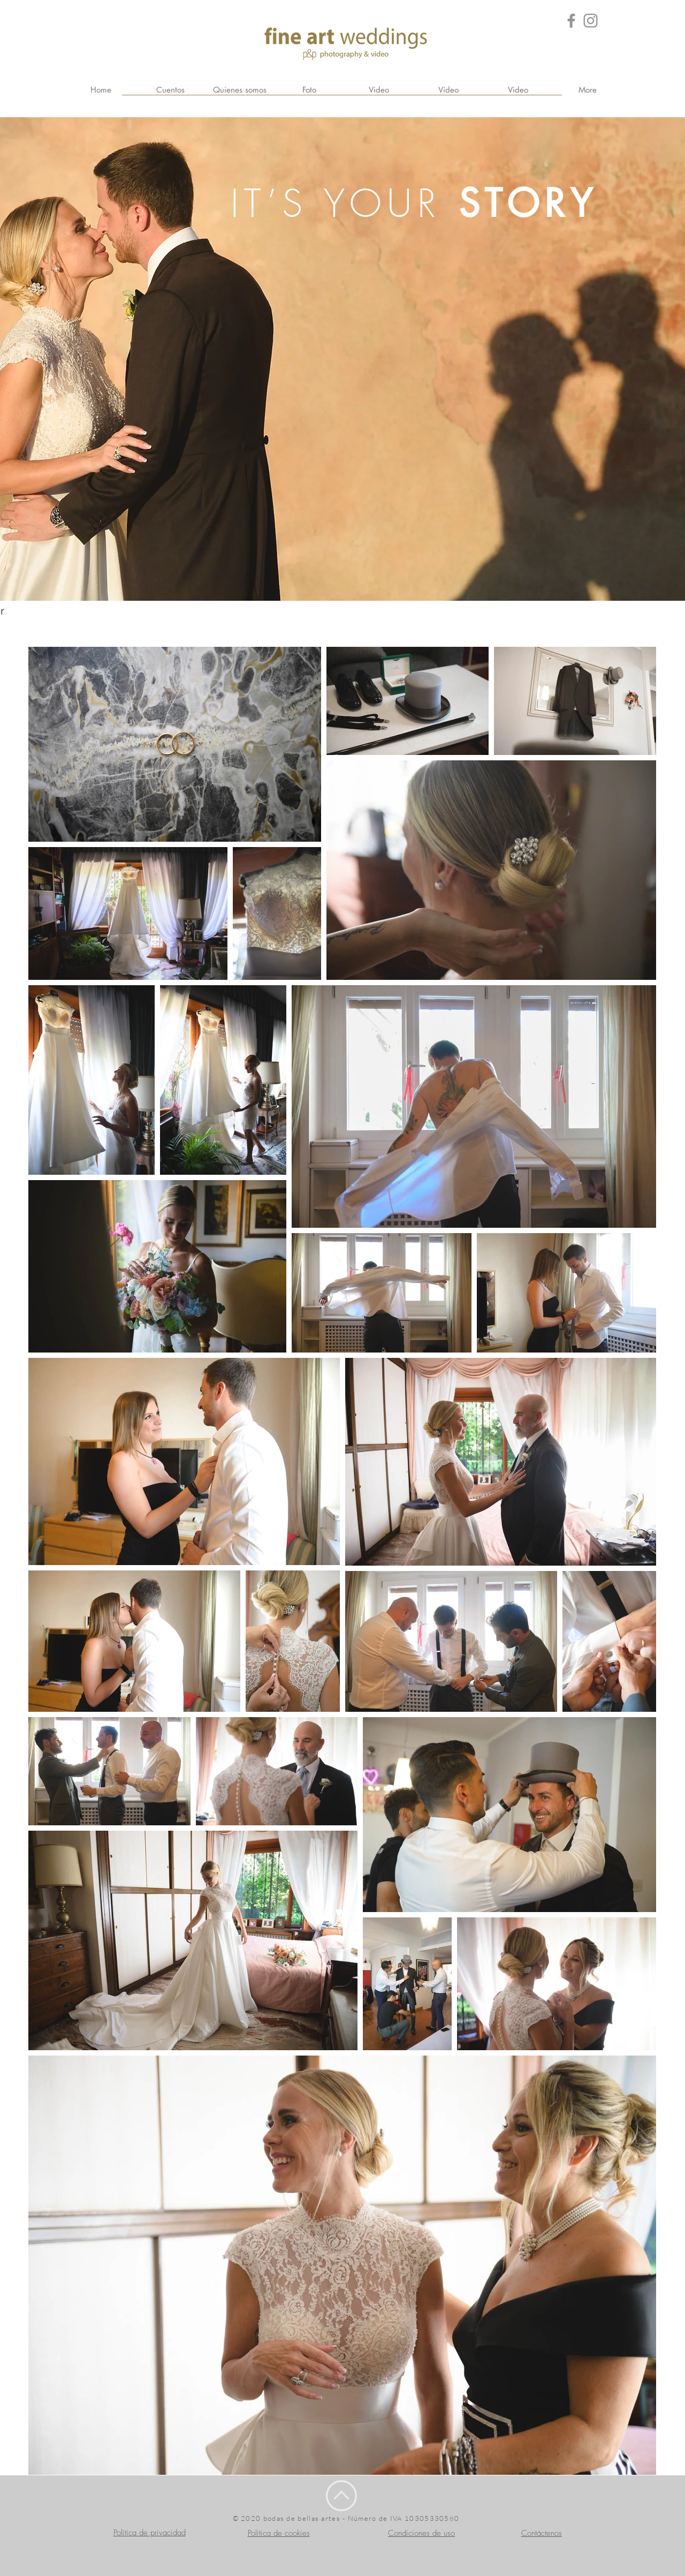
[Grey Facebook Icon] (571, 20)
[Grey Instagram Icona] (590, 20)
